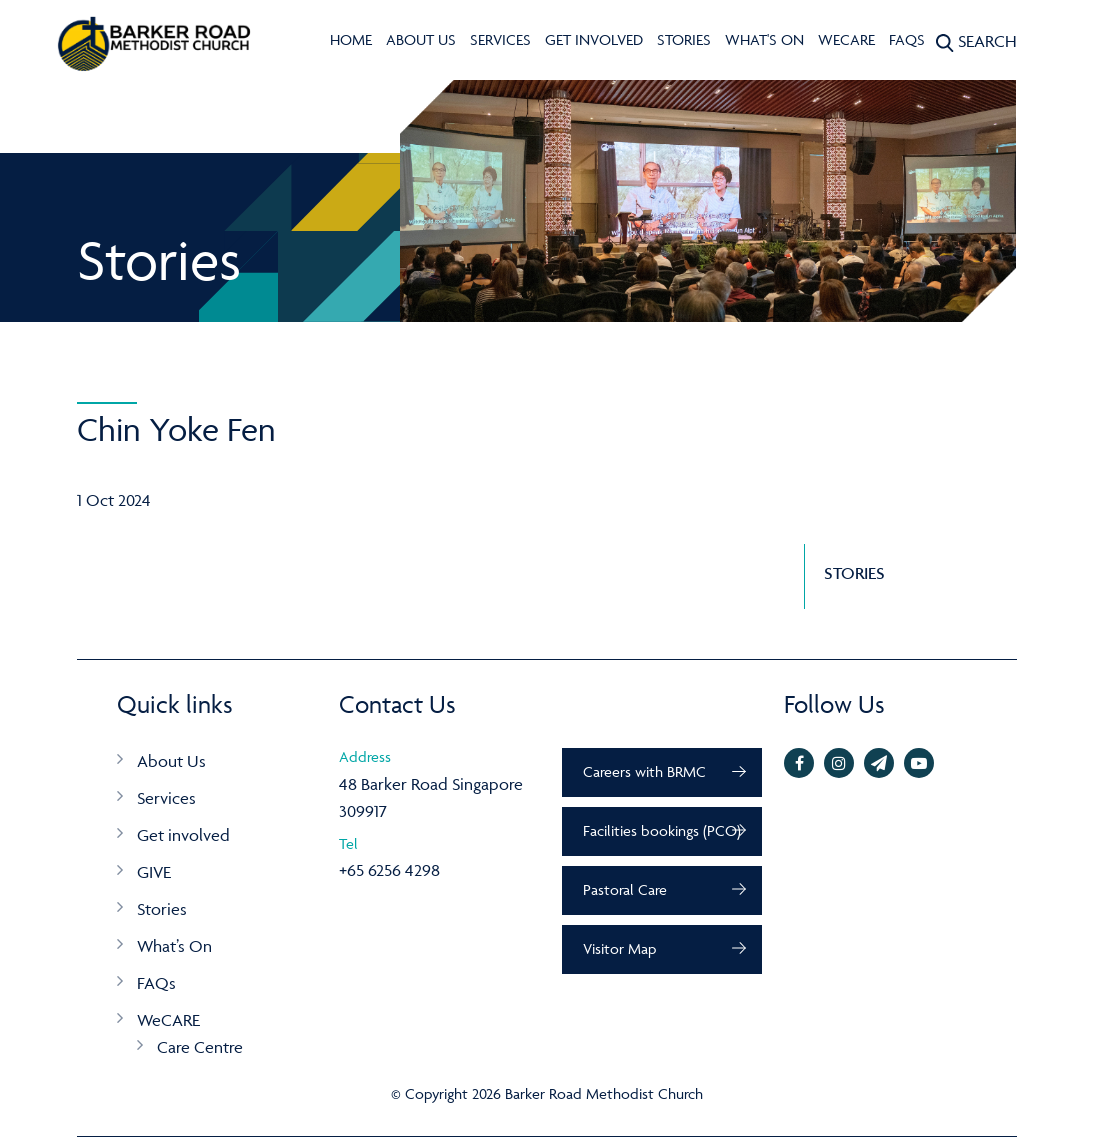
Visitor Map (619, 948)
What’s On (174, 946)
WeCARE (846, 39)
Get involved (594, 39)
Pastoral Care (625, 889)
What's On (764, 39)
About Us (421, 39)
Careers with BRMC (644, 771)
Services (500, 39)
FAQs (907, 39)
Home (351, 39)
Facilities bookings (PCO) (662, 830)
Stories (684, 39)
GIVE (154, 872)
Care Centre (200, 1047)
